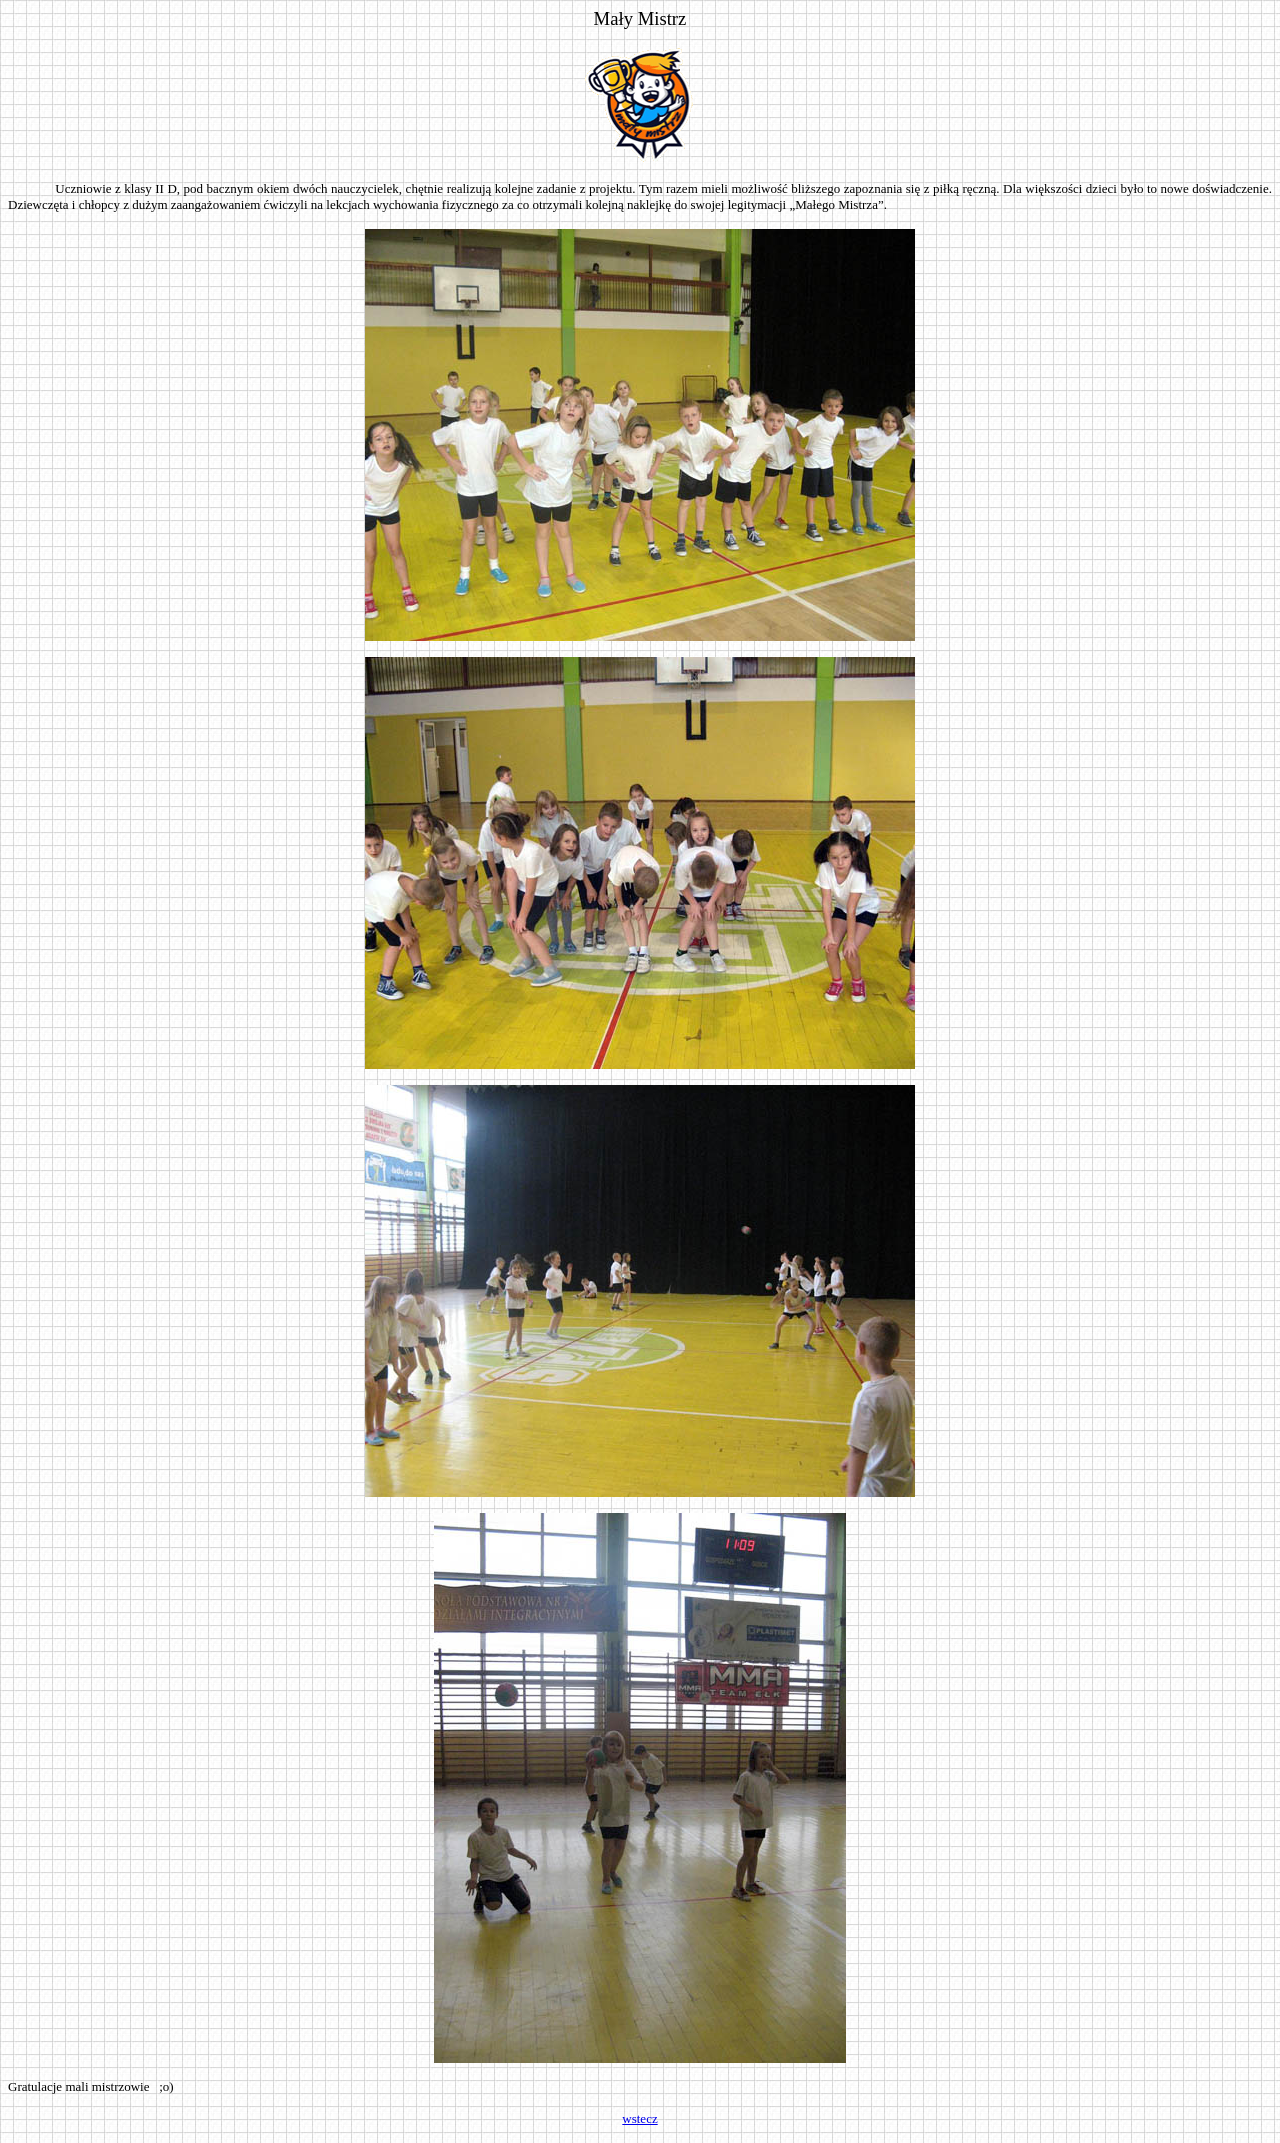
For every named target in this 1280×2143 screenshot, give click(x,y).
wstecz (639, 2118)
